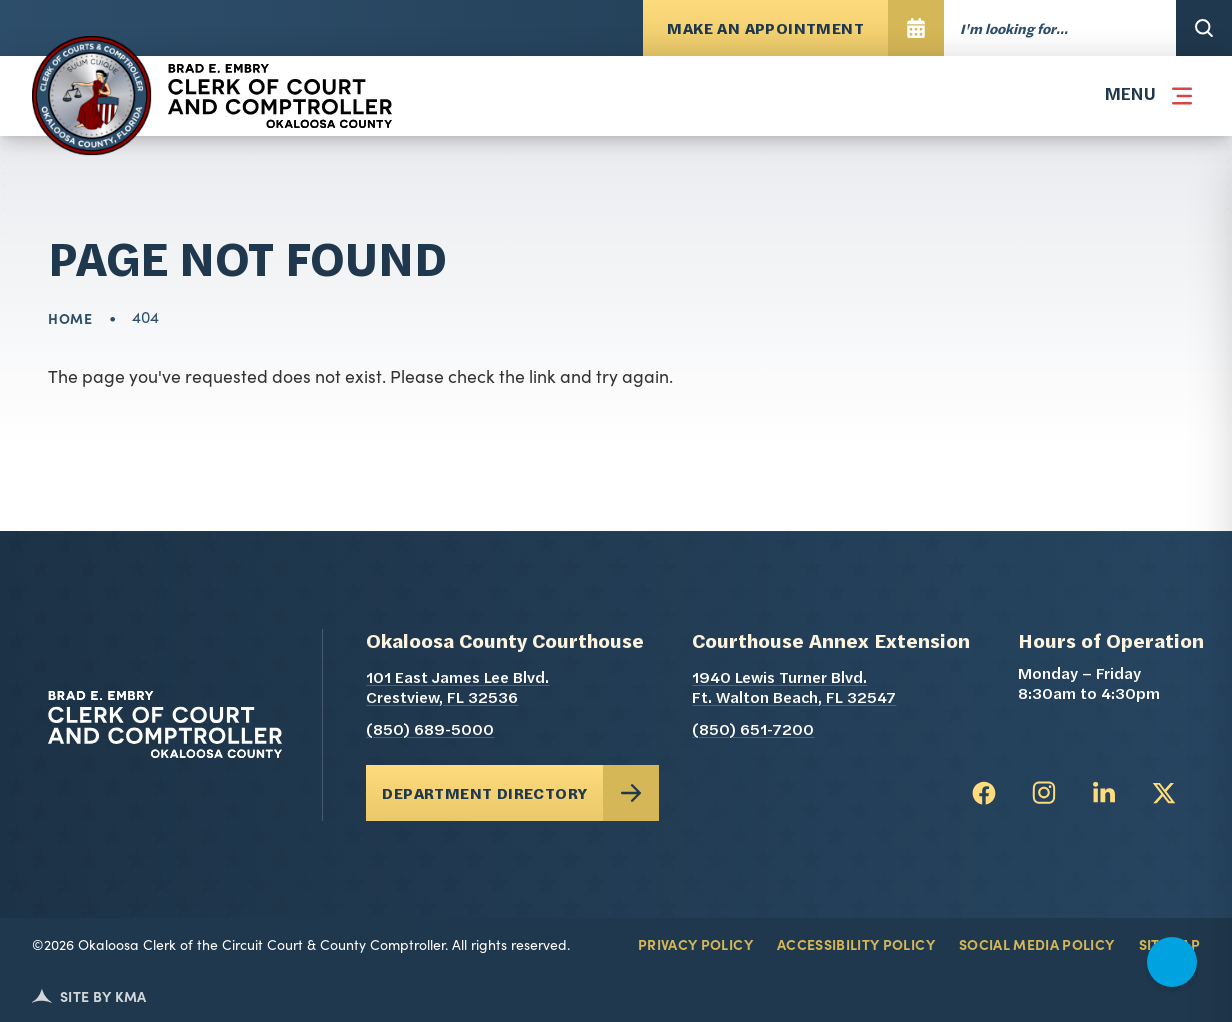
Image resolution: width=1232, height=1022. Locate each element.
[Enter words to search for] (1060, 28)
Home (70, 318)
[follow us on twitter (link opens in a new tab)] (1164, 793)
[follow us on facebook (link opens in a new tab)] (984, 793)
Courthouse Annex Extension (831, 643)
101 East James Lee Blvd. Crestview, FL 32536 (505, 689)
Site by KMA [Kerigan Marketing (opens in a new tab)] (89, 996)
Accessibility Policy (856, 944)
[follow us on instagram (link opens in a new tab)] (1044, 793)
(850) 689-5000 (430, 731)
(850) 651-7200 (753, 731)
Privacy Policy (695, 944)
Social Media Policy (1037, 944)
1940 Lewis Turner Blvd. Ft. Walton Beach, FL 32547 (831, 689)
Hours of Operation (1111, 643)
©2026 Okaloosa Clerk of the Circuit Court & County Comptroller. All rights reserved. (301, 944)
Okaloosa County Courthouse (505, 643)
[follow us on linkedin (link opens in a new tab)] (1104, 793)
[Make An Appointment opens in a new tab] (793, 28)
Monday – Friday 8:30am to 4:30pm (1089, 685)
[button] (1144, 96)
